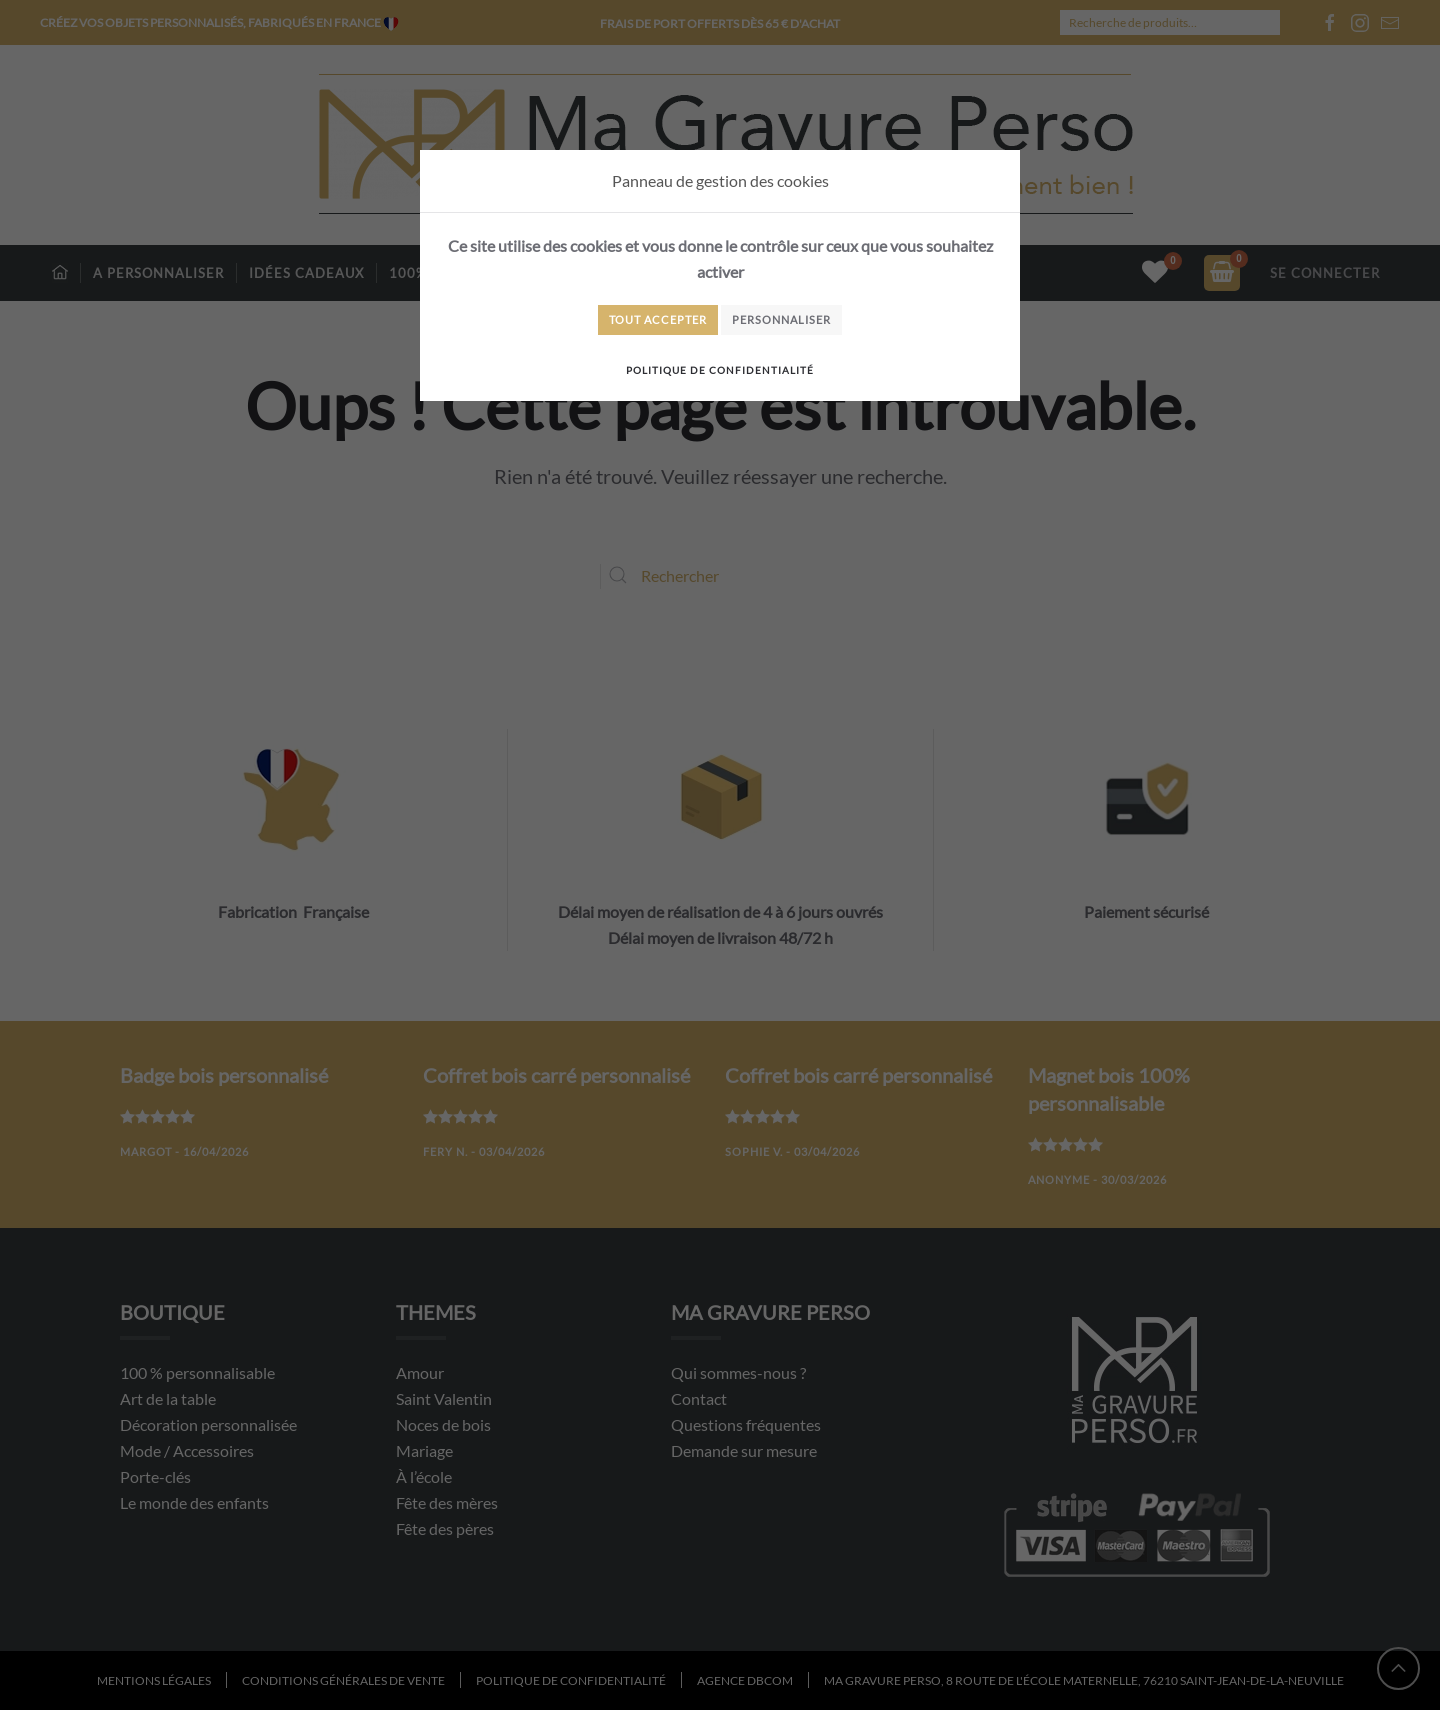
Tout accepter (658, 319)
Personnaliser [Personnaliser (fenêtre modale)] (781, 319)
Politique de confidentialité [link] (720, 370)
